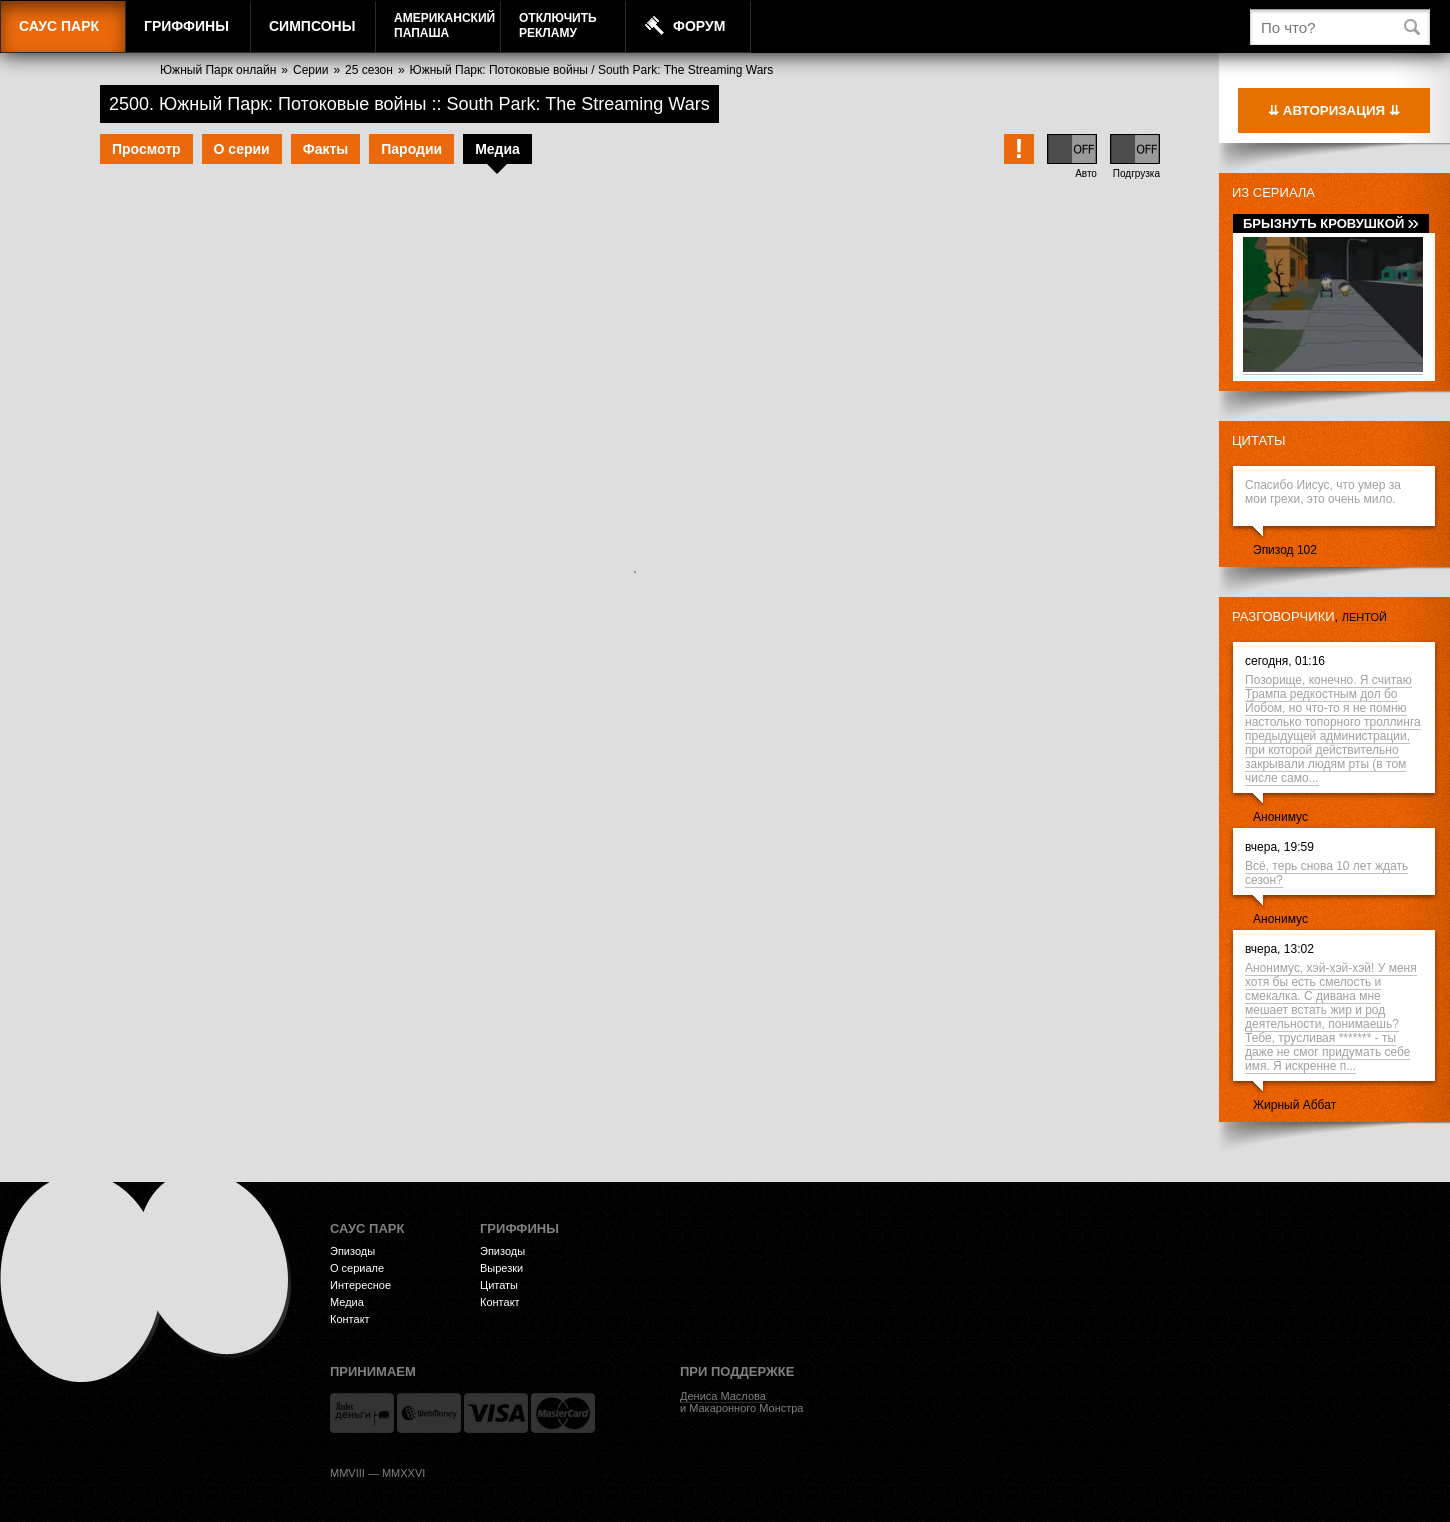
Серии (310, 70)
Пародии (411, 149)
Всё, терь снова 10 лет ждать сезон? (1326, 873)
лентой (1364, 617)
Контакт (350, 1319)
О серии (242, 149)
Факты (326, 149)
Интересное (360, 1285)
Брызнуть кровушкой (1331, 223)
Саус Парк (59, 26)
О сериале (357, 1268)
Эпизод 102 (1285, 550)
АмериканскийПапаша (444, 25)
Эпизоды (352, 1251)
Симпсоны (312, 26)
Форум (699, 26)
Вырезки (501, 1268)
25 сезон (369, 70)
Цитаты (1259, 440)
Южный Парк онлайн (218, 70)
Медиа (497, 149)
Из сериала (1273, 192)
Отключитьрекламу (558, 25)
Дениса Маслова (723, 1396)
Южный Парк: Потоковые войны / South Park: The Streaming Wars (592, 70)
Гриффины (186, 26)
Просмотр (146, 149)
